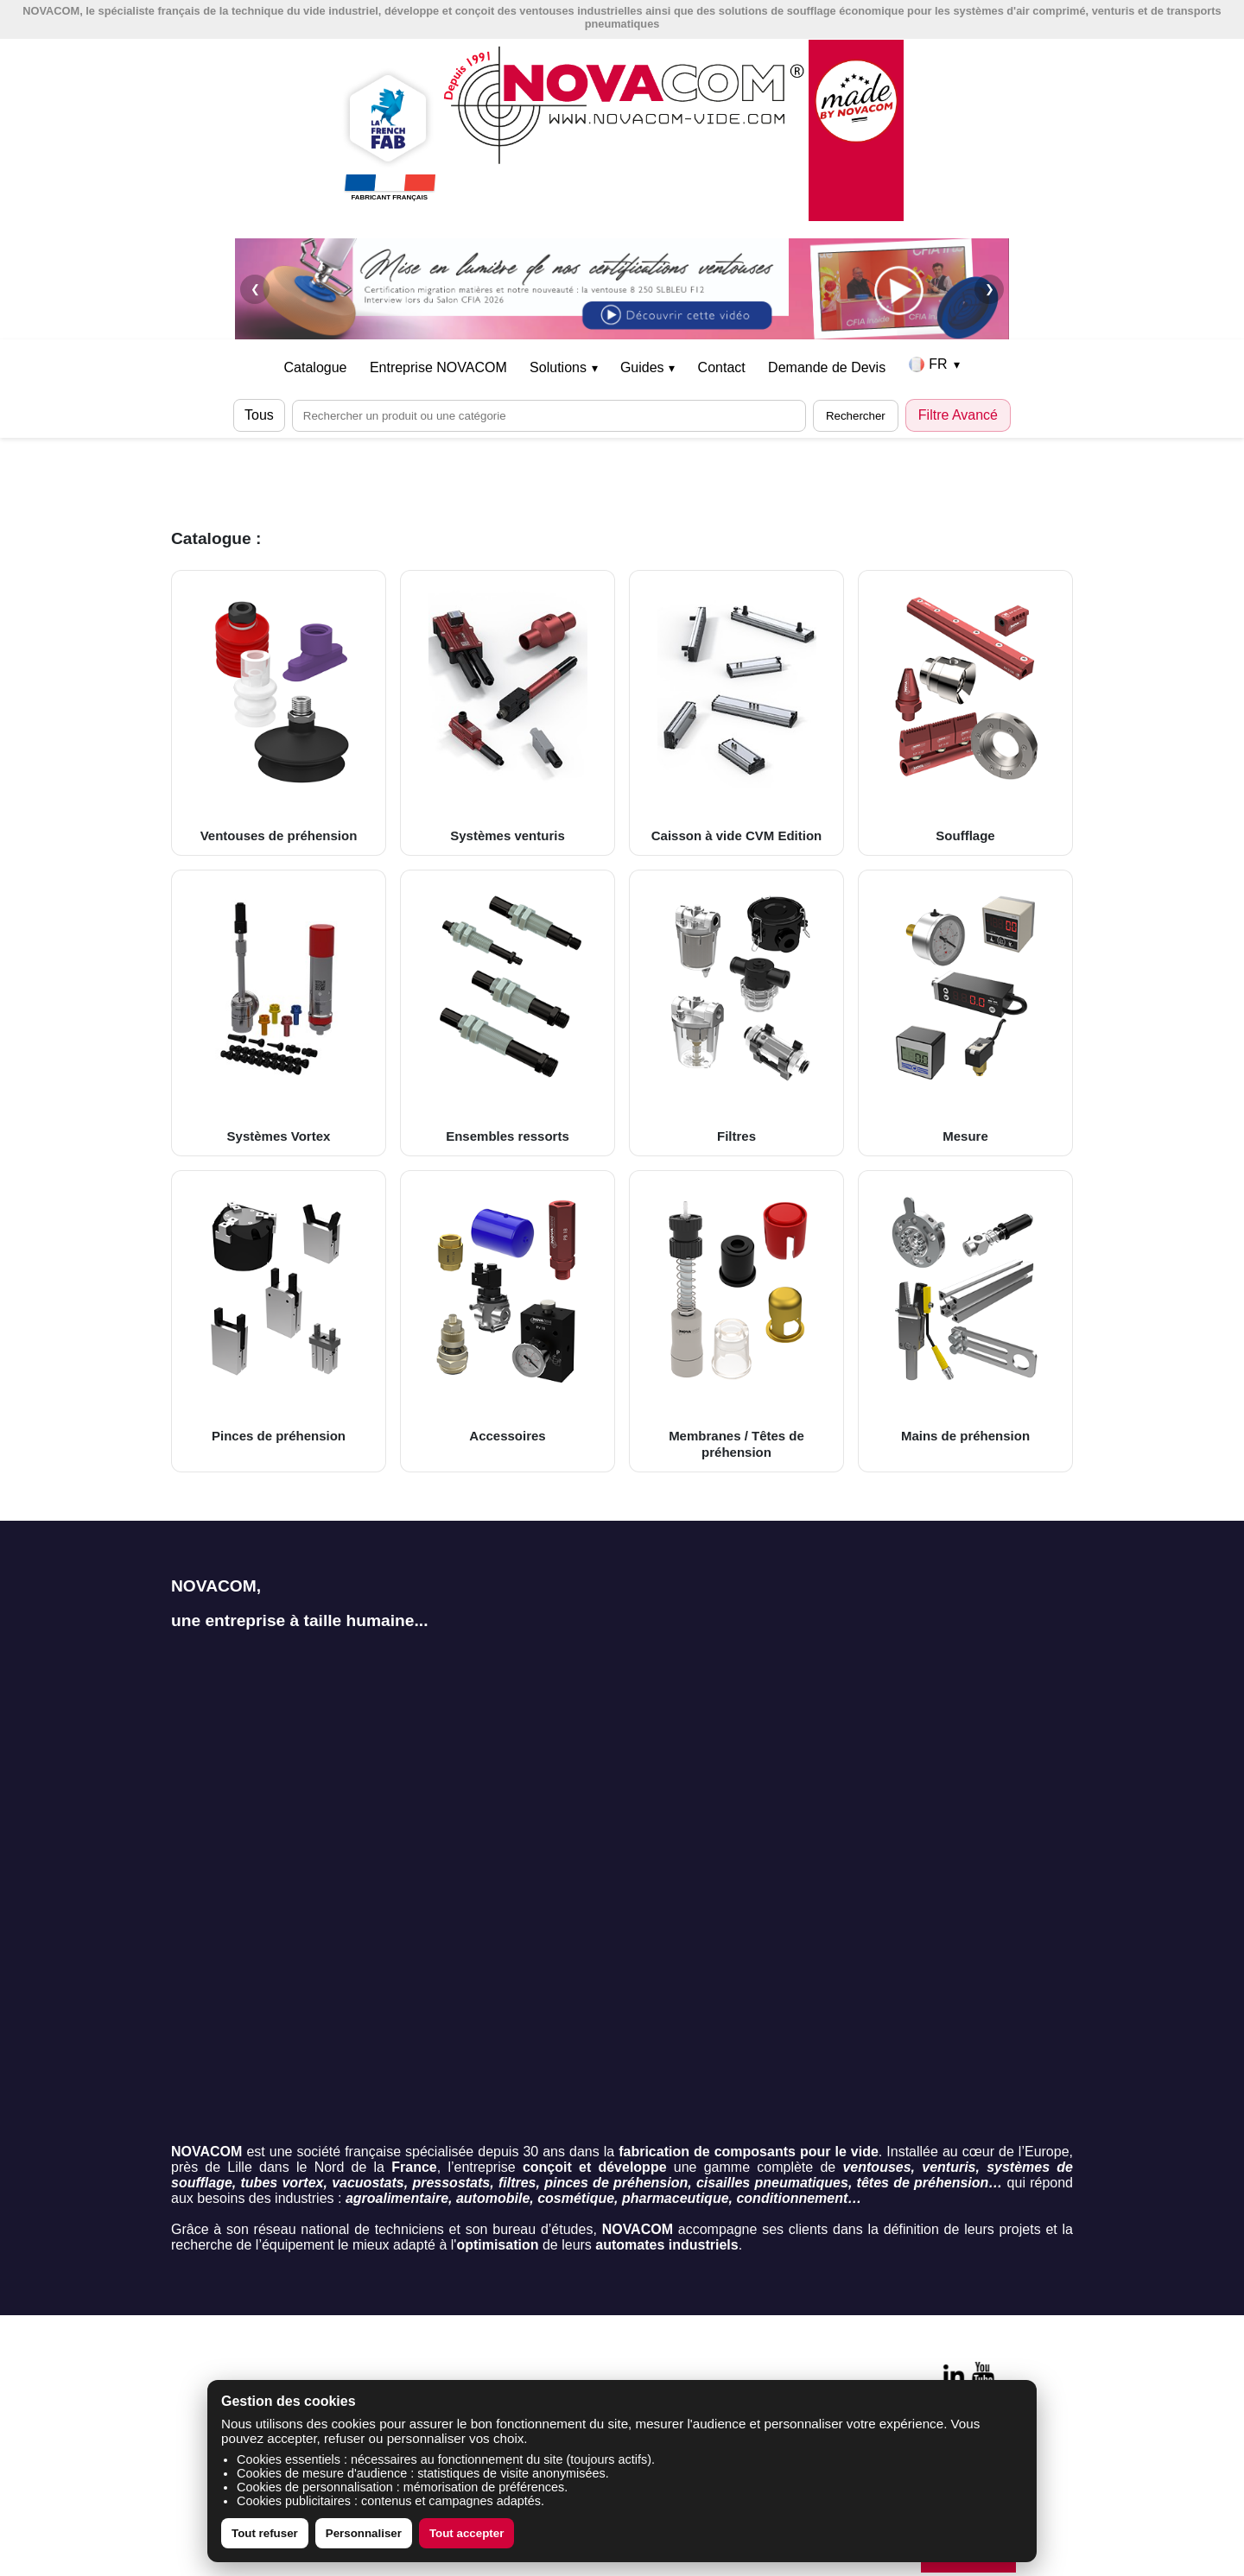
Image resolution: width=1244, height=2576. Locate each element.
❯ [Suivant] (989, 288)
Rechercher (855, 415)
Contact (722, 367)
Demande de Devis (826, 367)
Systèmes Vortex (278, 1012)
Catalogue (315, 367)
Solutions (563, 367)
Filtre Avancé (958, 415)
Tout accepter (466, 2533)
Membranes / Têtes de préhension (736, 1320)
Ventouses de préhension (278, 712)
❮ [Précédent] (255, 288)
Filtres (736, 1012)
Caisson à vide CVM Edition (736, 712)
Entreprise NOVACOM (438, 367)
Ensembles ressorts (507, 1012)
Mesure (965, 1012)
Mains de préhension (965, 1312)
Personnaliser (364, 2533)
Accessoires (507, 1312)
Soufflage (965, 712)
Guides (647, 367)
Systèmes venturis (507, 712)
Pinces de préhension (278, 1312)
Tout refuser (265, 2533)
